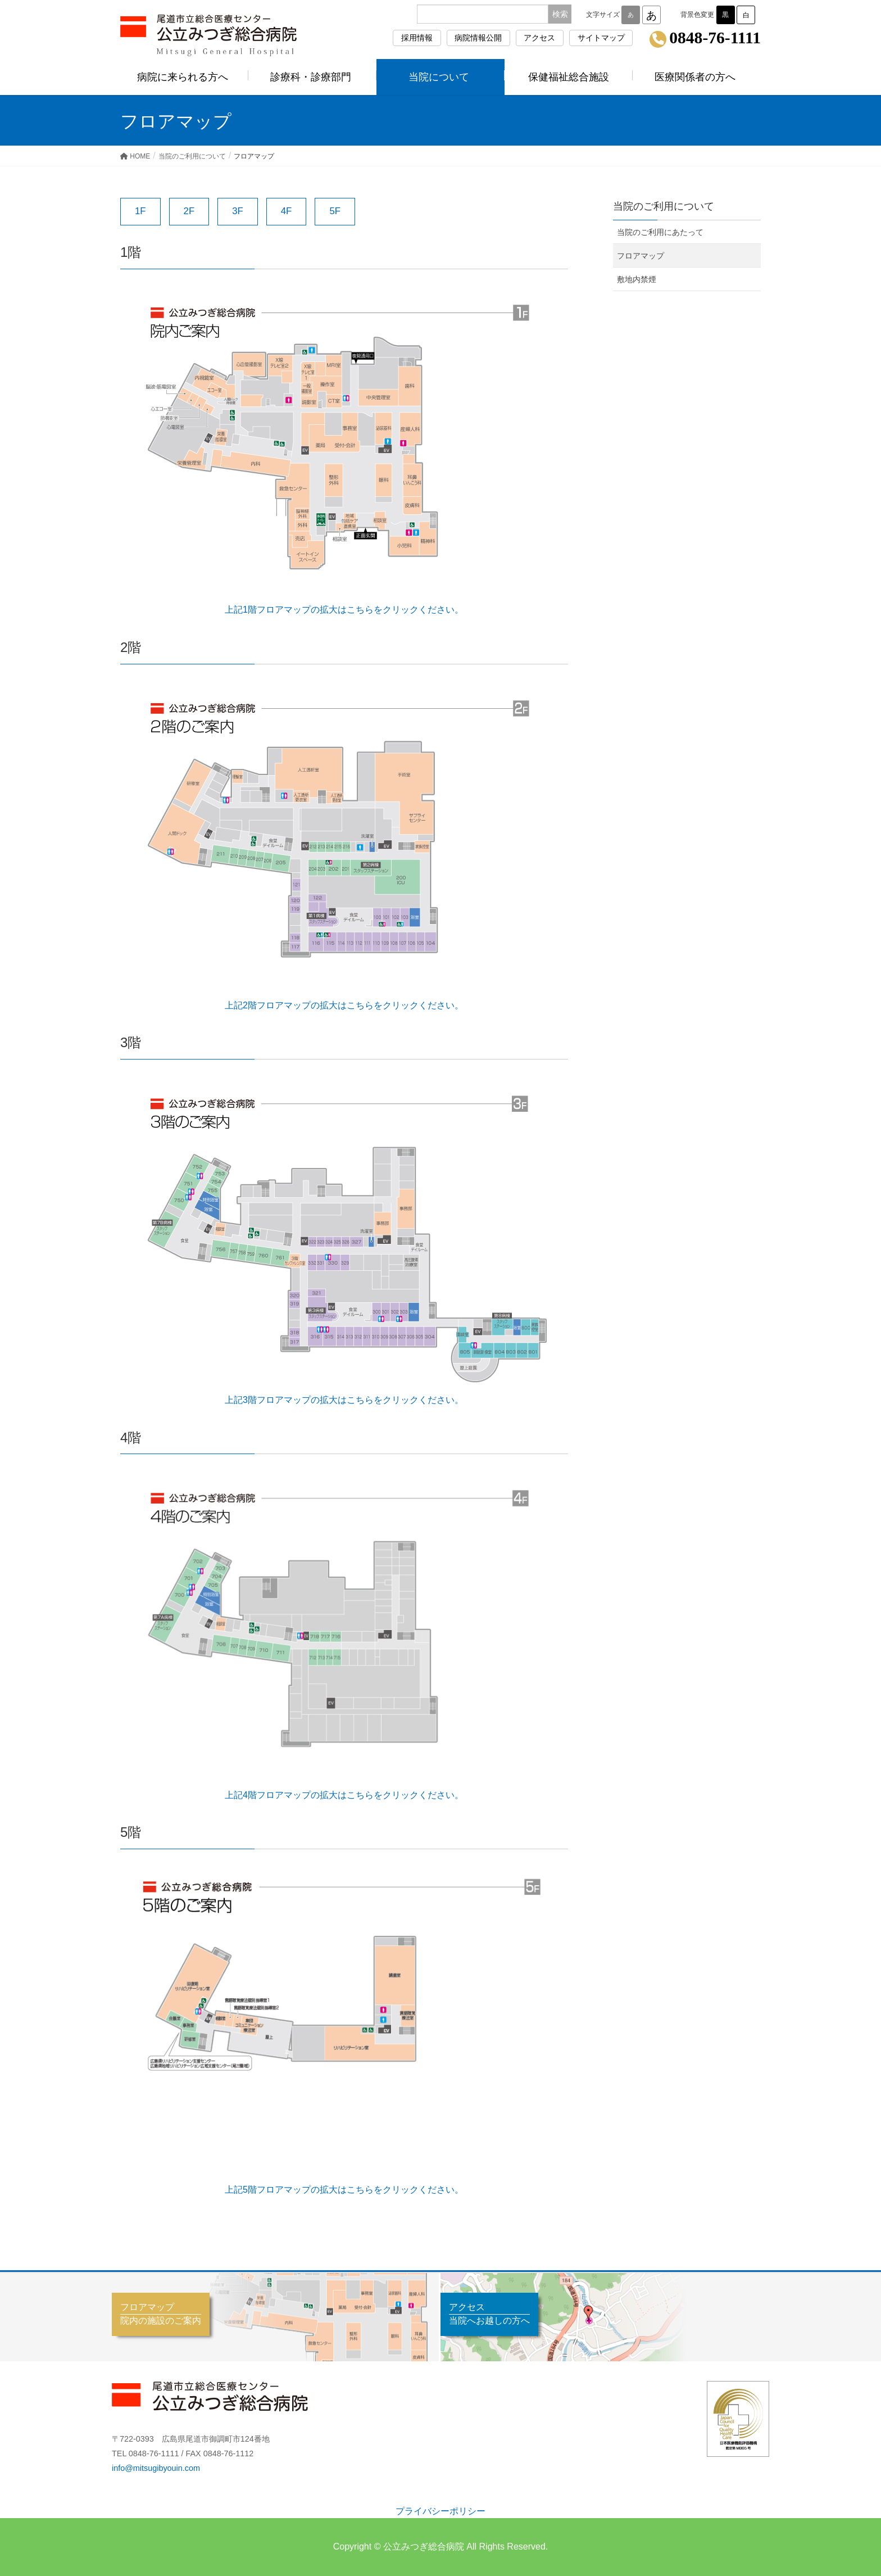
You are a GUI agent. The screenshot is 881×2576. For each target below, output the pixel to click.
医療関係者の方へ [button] (697, 77)
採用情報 (417, 38)
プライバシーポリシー (440, 2511)
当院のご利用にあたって (660, 232)
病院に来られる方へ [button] (184, 77)
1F (140, 211)
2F (189, 211)
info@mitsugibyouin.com (156, 2468)
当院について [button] (440, 77)
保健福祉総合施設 (568, 77)
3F (237, 211)
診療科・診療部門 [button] (312, 77)
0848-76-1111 (715, 38)
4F (286, 211)
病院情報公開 (478, 38)
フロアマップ (640, 255)
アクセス (539, 38)
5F (334, 211)
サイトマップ (601, 38)
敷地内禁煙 (636, 279)
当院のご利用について (663, 206)
